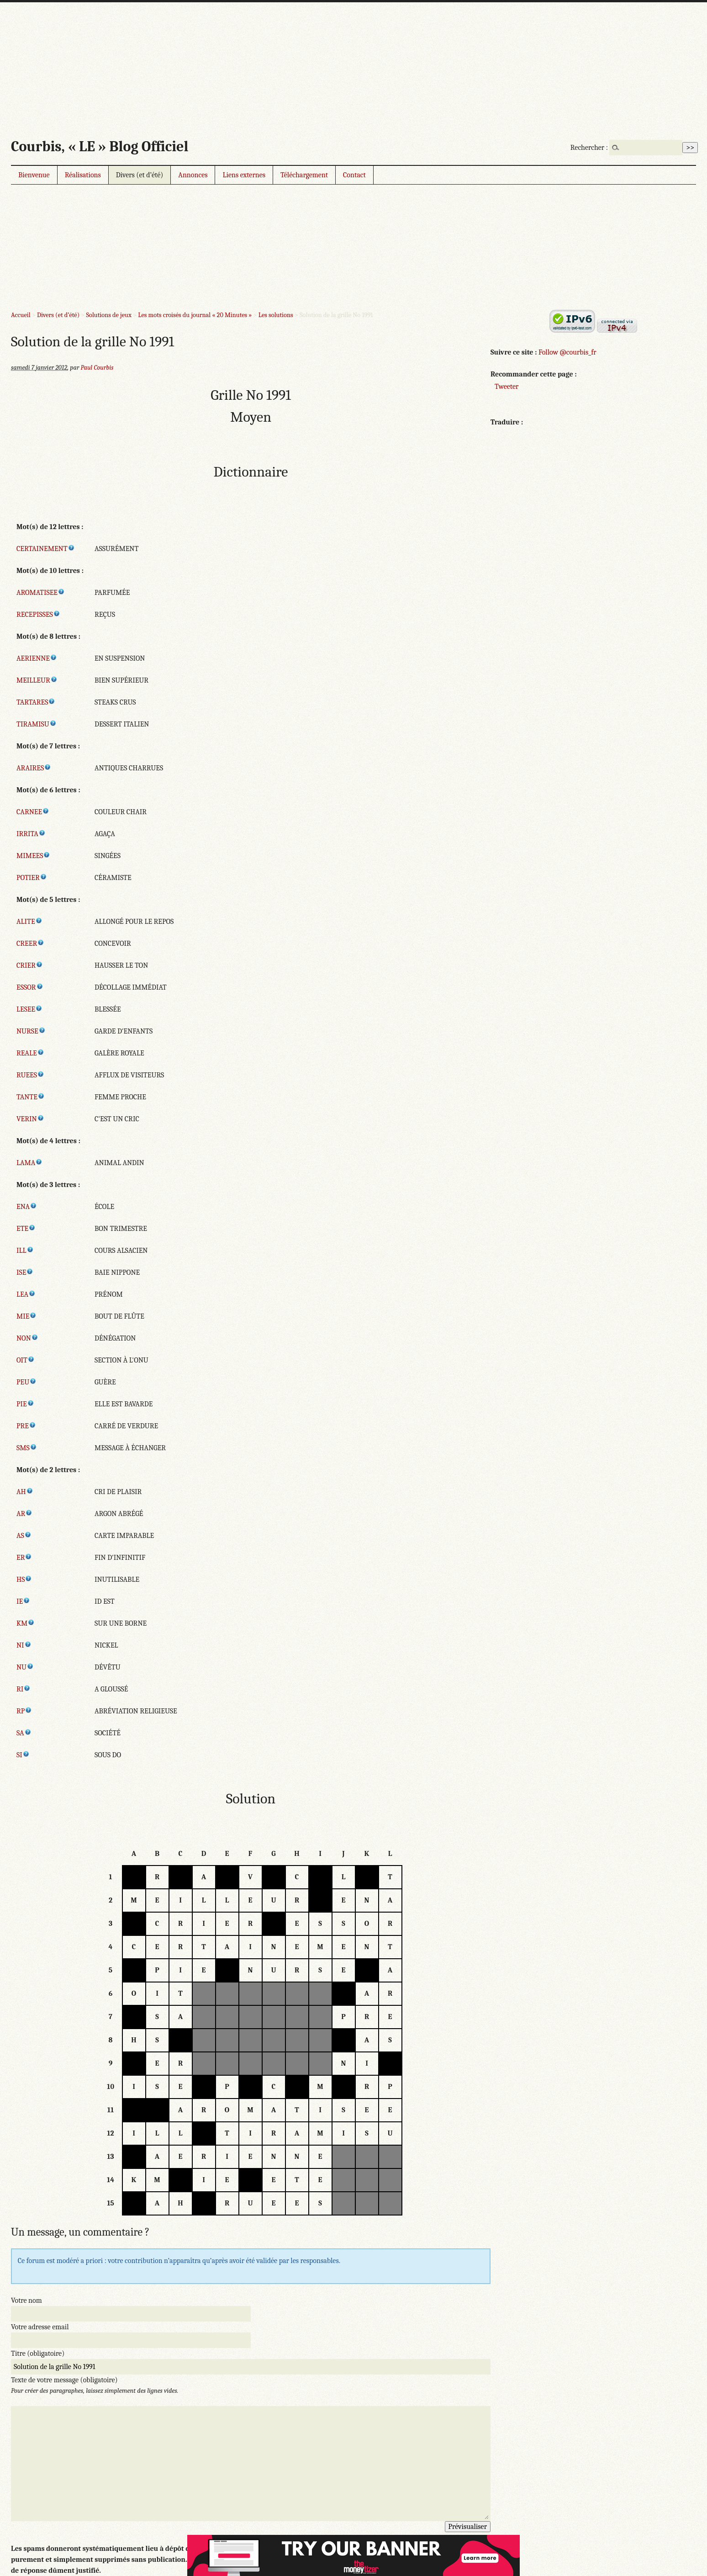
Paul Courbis (97, 367)
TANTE (30, 1097)
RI (23, 1689)
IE (23, 1601)
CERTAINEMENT (45, 549)
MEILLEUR (37, 680)
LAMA (29, 1163)
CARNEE (32, 812)
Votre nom (26, 2300)
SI (23, 1755)
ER (24, 1557)
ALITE (29, 921)
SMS (26, 1448)
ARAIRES (33, 768)
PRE (26, 1426)
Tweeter (506, 386)
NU (25, 1667)
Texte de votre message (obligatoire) (64, 2380)
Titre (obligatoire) (37, 2353)
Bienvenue (34, 175)
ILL (25, 1250)
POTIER (31, 878)
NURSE (31, 1031)
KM (25, 1623)
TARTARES (35, 702)
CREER (30, 943)
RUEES (30, 1075)
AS (24, 1536)
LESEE (29, 1009)
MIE (26, 1316)
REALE (30, 1053)
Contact (354, 175)
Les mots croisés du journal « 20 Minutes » (195, 315)
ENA (26, 1207)
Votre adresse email (40, 2327)
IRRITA (31, 834)
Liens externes (243, 175)
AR (24, 1514)
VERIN (30, 1119)
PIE (25, 1404)
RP (24, 1711)
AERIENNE (36, 658)
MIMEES (33, 856)
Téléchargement (304, 175)
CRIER (29, 965)
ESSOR (29, 987)
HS (24, 1579)
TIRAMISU (36, 724)
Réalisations (83, 175)
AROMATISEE (40, 592)
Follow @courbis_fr (567, 352)
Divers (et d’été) (140, 175)
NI (24, 1645)
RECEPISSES (38, 614)
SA (24, 1733)
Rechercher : (589, 147)
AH (24, 1492)
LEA (26, 1294)
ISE (24, 1272)
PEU (26, 1382)
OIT (25, 1360)
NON (27, 1338)
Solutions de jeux (108, 315)
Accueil (21, 315)
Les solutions (276, 315)
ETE (26, 1228)
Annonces (192, 175)
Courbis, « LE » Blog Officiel (99, 146)
